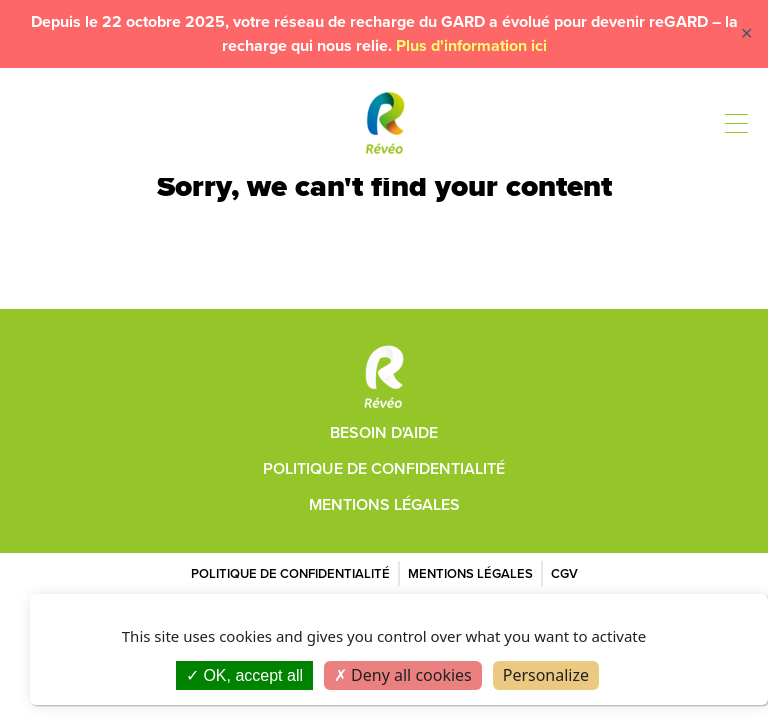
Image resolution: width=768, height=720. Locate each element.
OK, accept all (244, 675)
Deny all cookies (403, 675)
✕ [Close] (746, 33)
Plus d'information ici (471, 45)
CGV (564, 573)
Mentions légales (384, 504)
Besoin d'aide (384, 432)
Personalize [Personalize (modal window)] (546, 675)
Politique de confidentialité (384, 468)
